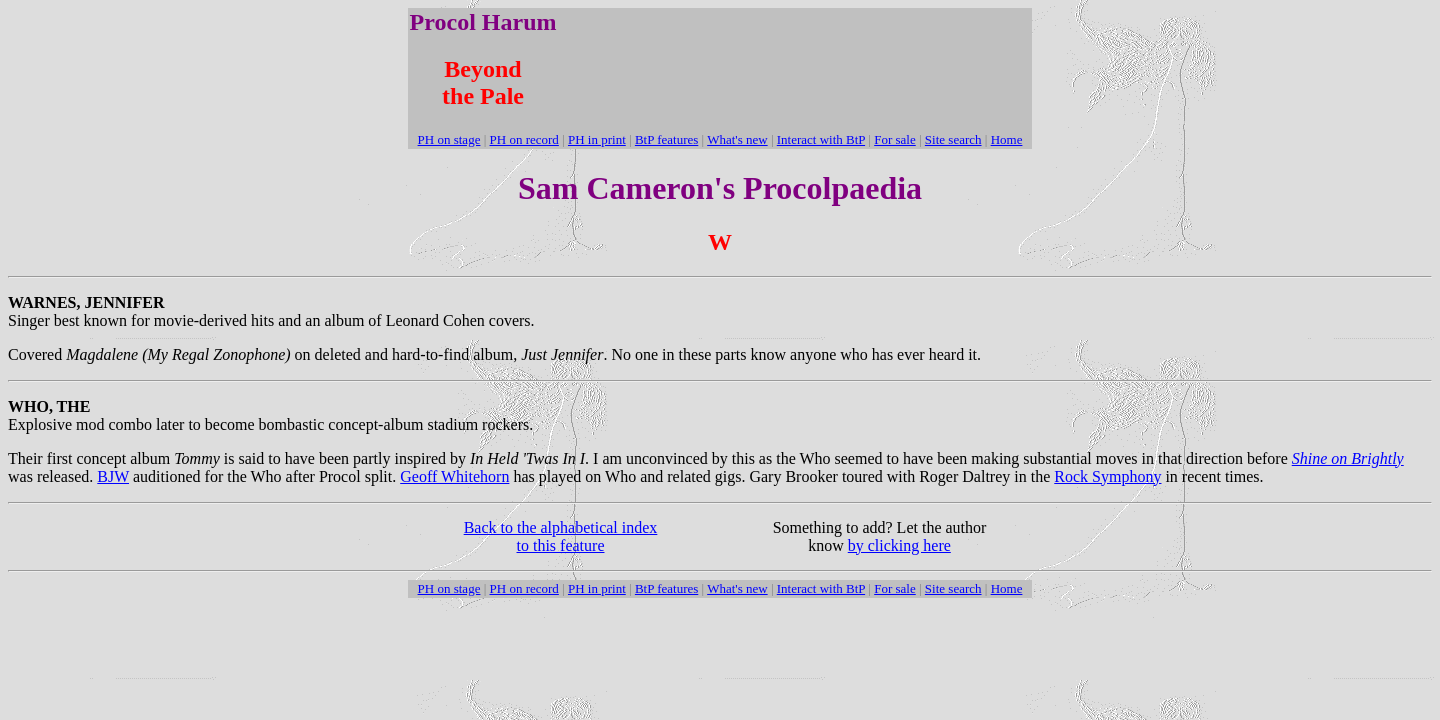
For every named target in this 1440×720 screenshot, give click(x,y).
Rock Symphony (1107, 476)
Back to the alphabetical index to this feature (561, 536)
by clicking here (899, 545)
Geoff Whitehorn (454, 476)
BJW (113, 476)
